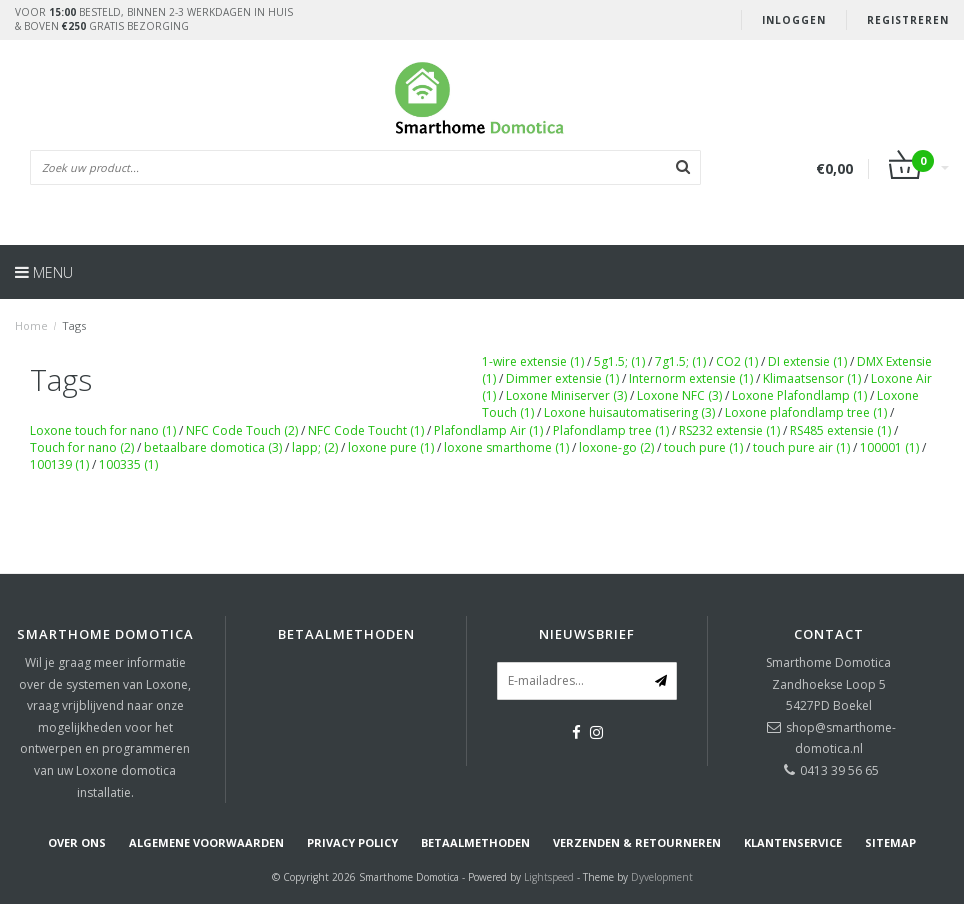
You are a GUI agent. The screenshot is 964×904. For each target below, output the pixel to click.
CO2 (737, 361)
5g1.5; (619, 361)
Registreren (908, 20)
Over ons (77, 842)
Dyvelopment (662, 877)
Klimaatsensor (812, 378)
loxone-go (616, 447)
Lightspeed (549, 877)
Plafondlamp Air (488, 430)
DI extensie (807, 361)
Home (31, 325)
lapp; (315, 447)
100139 (59, 464)
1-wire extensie (533, 361)
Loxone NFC (679, 395)
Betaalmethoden (475, 842)
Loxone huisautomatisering (629, 412)
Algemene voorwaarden (206, 842)
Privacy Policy (352, 842)
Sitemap (890, 842)
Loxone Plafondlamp (799, 395)
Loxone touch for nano (103, 430)
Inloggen (794, 20)
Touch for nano (82, 447)
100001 (889, 447)
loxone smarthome (506, 447)
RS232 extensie (729, 430)
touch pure (703, 447)
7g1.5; (680, 361)
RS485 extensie (840, 430)
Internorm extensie (691, 378)
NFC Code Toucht (366, 430)
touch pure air (801, 447)
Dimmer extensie (562, 378)
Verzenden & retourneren (637, 842)
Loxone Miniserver (566, 395)
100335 (128, 464)
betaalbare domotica (213, 447)
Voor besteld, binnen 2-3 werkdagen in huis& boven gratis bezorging (154, 19)
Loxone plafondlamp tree (806, 412)
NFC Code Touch (242, 430)
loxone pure (391, 447)
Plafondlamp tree (611, 430)
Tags (74, 325)
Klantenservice (793, 842)
